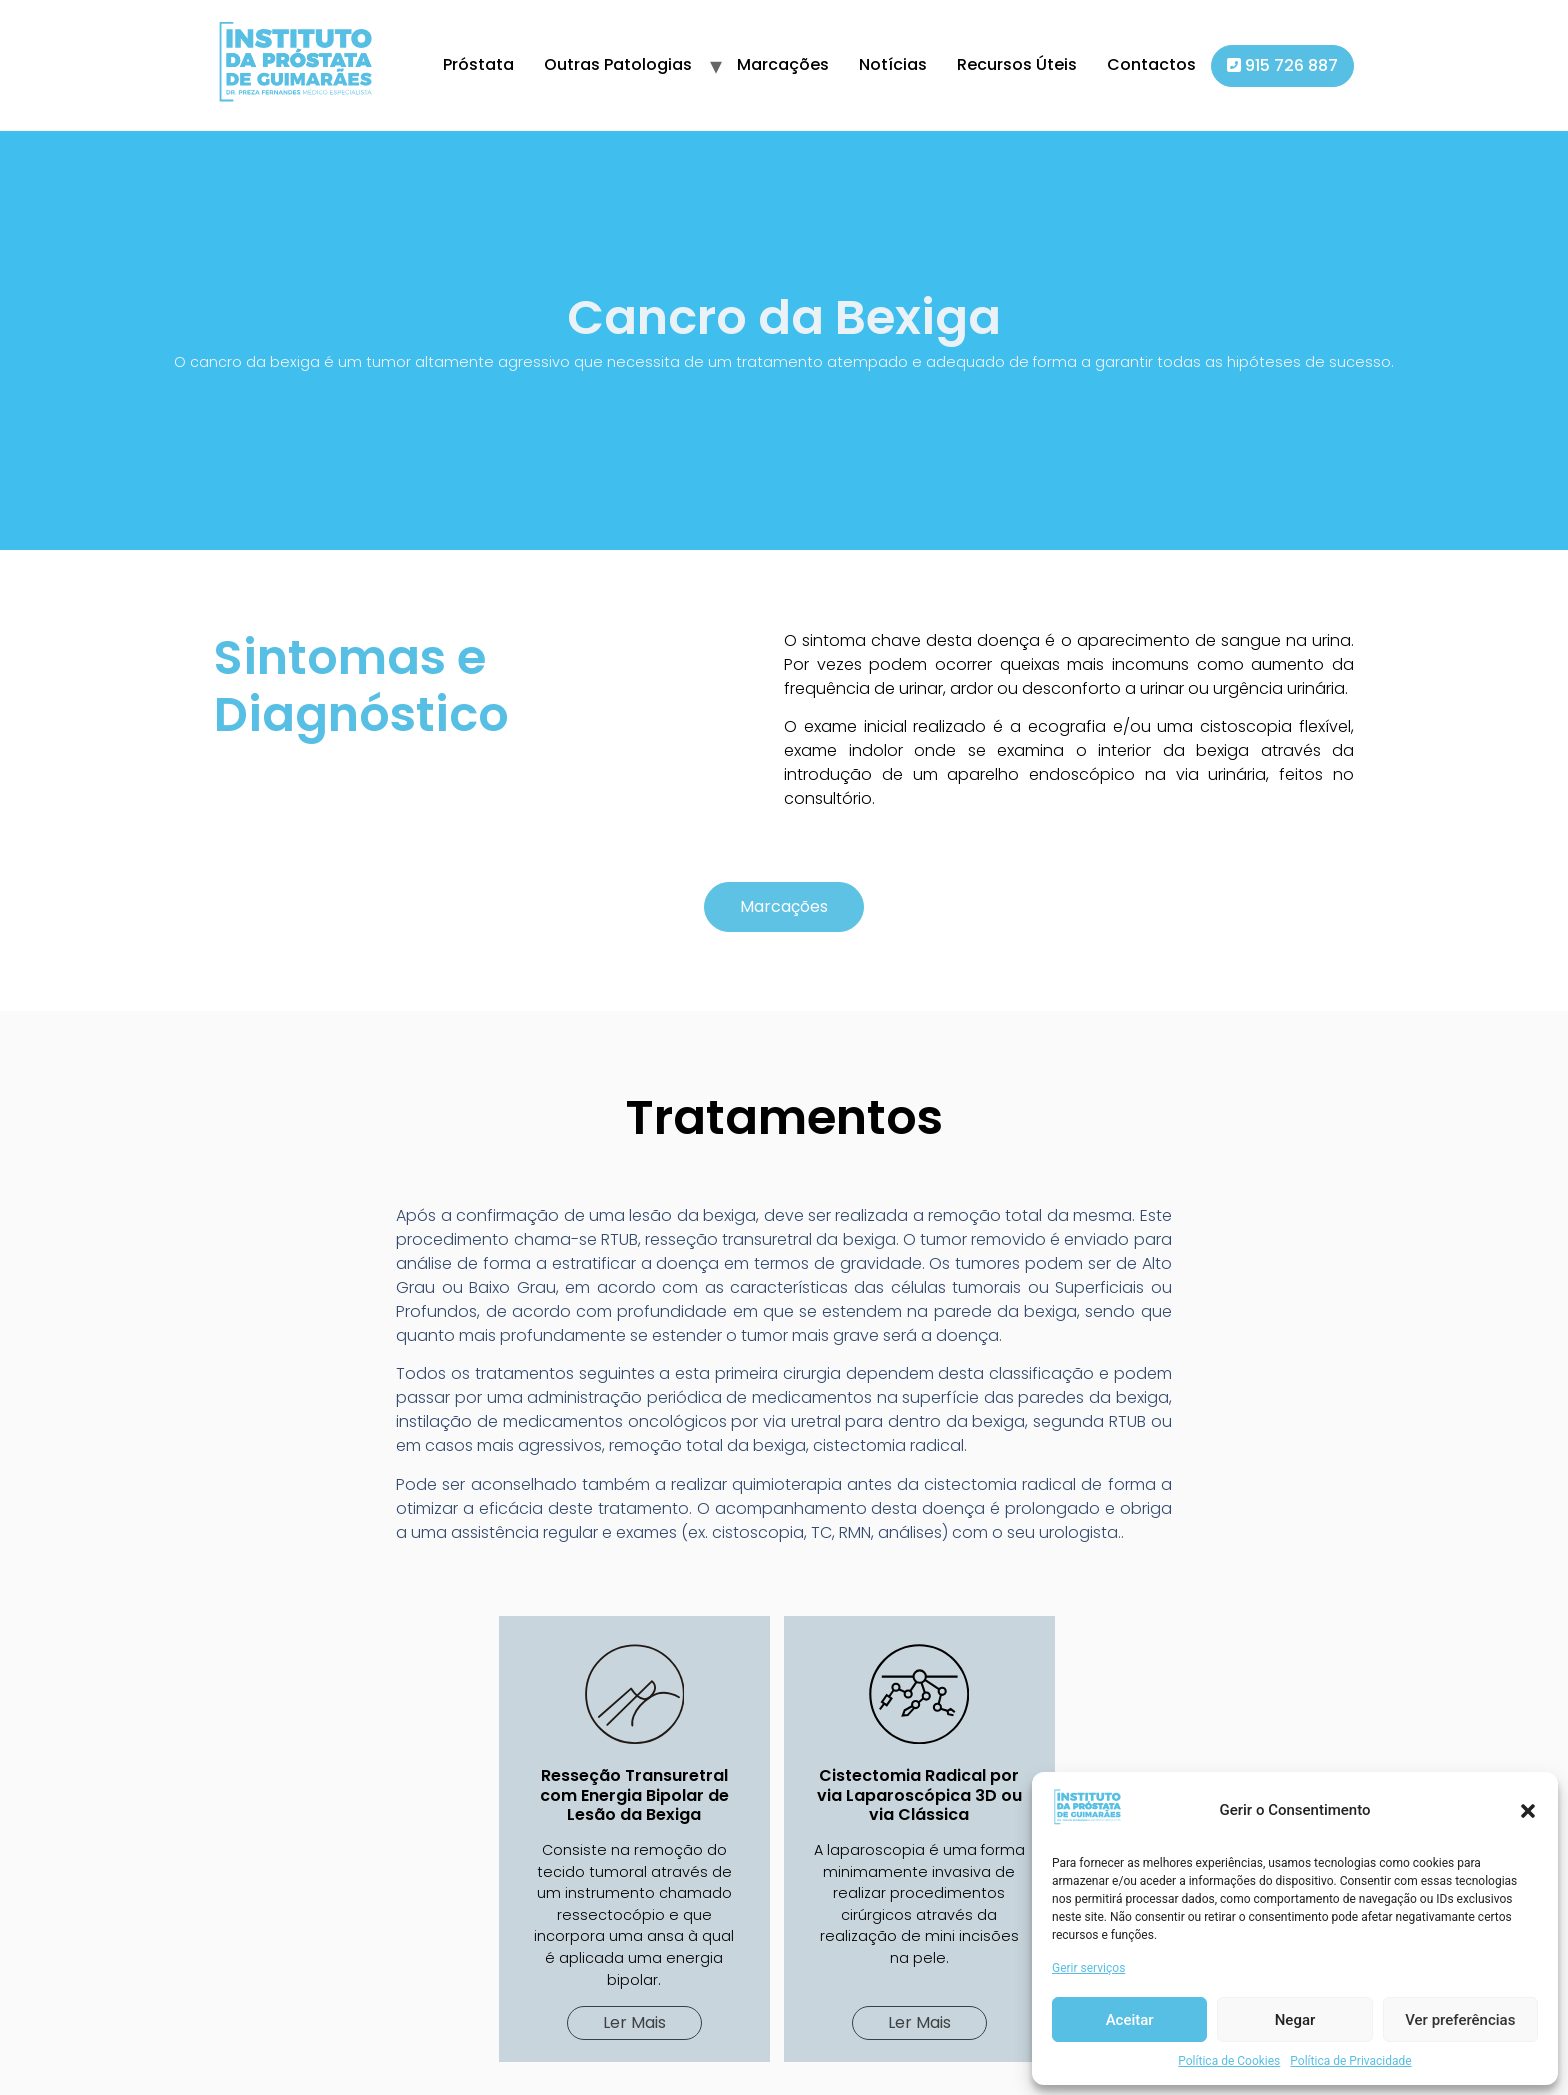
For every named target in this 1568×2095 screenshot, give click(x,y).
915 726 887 (1282, 65)
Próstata (478, 64)
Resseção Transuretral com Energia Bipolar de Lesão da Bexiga (634, 1794)
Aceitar (1130, 2020)
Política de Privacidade (1350, 2061)
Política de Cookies (1229, 2061)
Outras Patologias (618, 64)
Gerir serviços (1088, 1968)
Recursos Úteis (1017, 64)
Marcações (783, 64)
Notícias (893, 64)
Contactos (1151, 64)
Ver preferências (1460, 2020)
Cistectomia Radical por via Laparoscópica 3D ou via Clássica (919, 1794)
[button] (1528, 1811)
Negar (1295, 2020)
